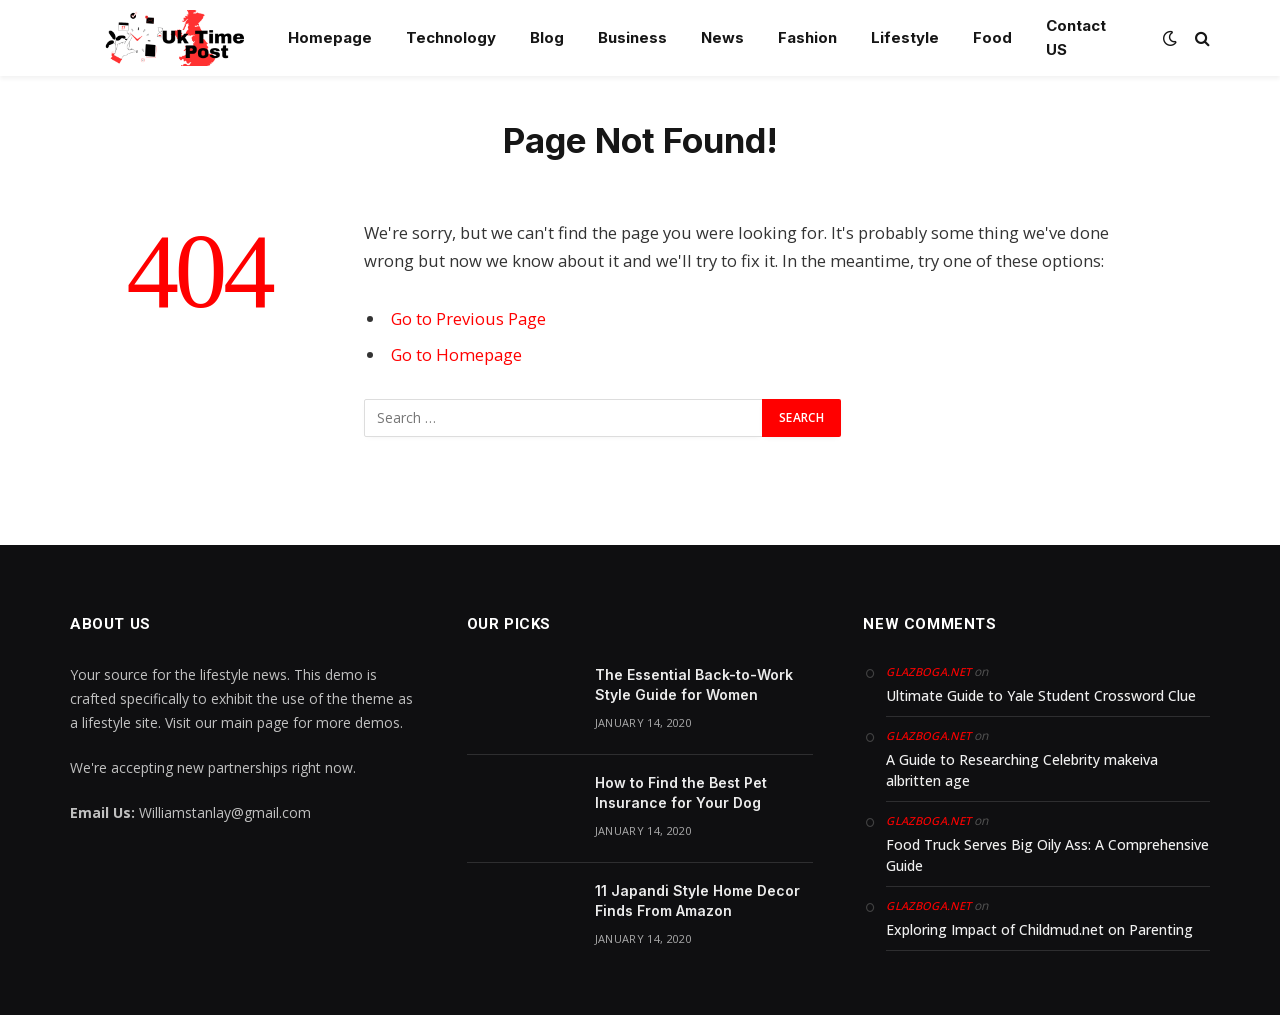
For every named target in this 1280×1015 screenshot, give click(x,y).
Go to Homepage (456, 354)
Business (632, 37)
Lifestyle (905, 37)
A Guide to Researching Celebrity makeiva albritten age (1022, 770)
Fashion (807, 37)
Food (992, 37)
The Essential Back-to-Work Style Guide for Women (694, 684)
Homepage (330, 37)
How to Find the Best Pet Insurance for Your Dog (681, 792)
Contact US (1076, 37)
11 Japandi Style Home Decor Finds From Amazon (697, 900)
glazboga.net (928, 671)
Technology (451, 37)
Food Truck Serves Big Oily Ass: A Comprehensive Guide (1047, 855)
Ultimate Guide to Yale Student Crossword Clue (1041, 695)
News (722, 37)
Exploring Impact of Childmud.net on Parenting (1039, 929)
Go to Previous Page (468, 318)
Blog (547, 37)
